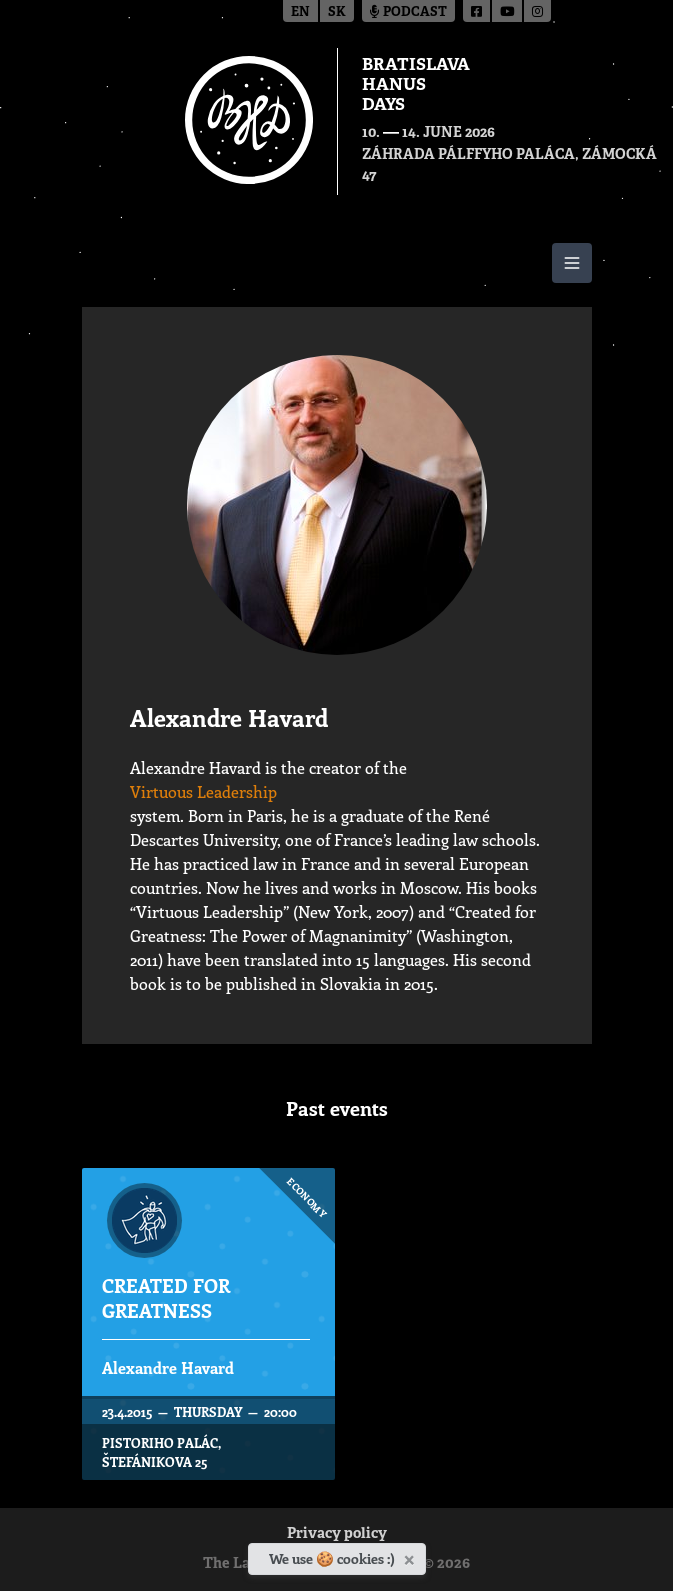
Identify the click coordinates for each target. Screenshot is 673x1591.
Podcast (408, 12)
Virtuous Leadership (203, 791)
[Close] (411, 1556)
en (300, 12)
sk (337, 12)
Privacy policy (337, 1534)
